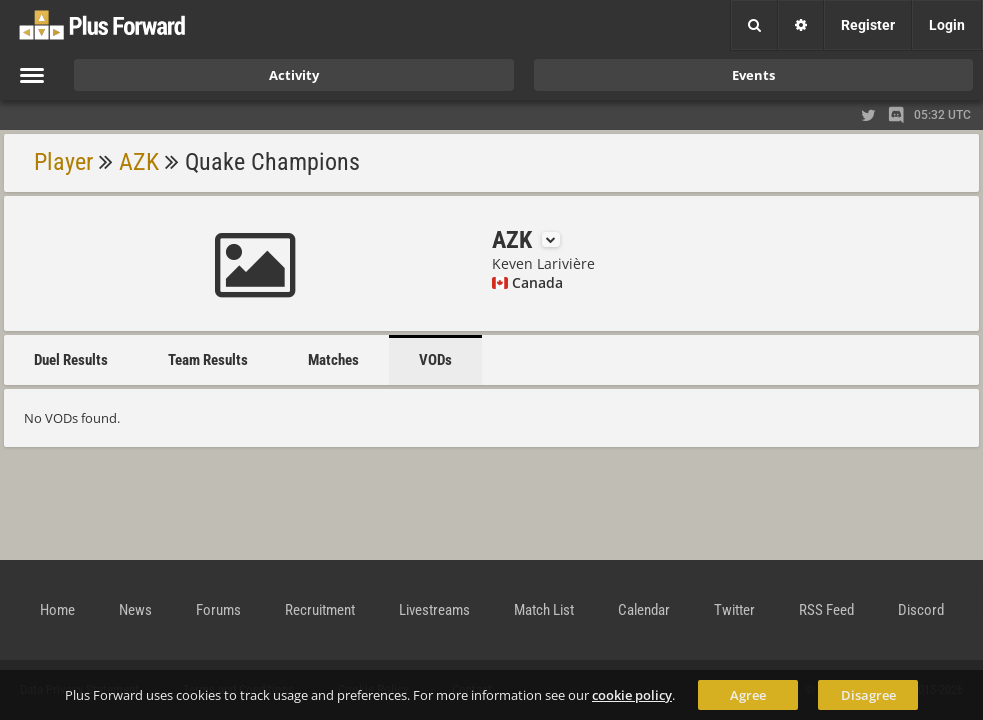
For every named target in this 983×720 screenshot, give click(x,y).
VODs (435, 360)
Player (63, 162)
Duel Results (71, 360)
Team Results (208, 360)
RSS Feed (826, 610)
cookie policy (632, 695)
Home (57, 610)
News (135, 610)
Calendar (644, 610)
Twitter (734, 610)
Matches (333, 360)
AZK (139, 162)
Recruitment (320, 610)
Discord (921, 610)
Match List (544, 610)
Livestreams (434, 610)
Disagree (868, 695)
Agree (748, 695)
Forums (218, 610)
